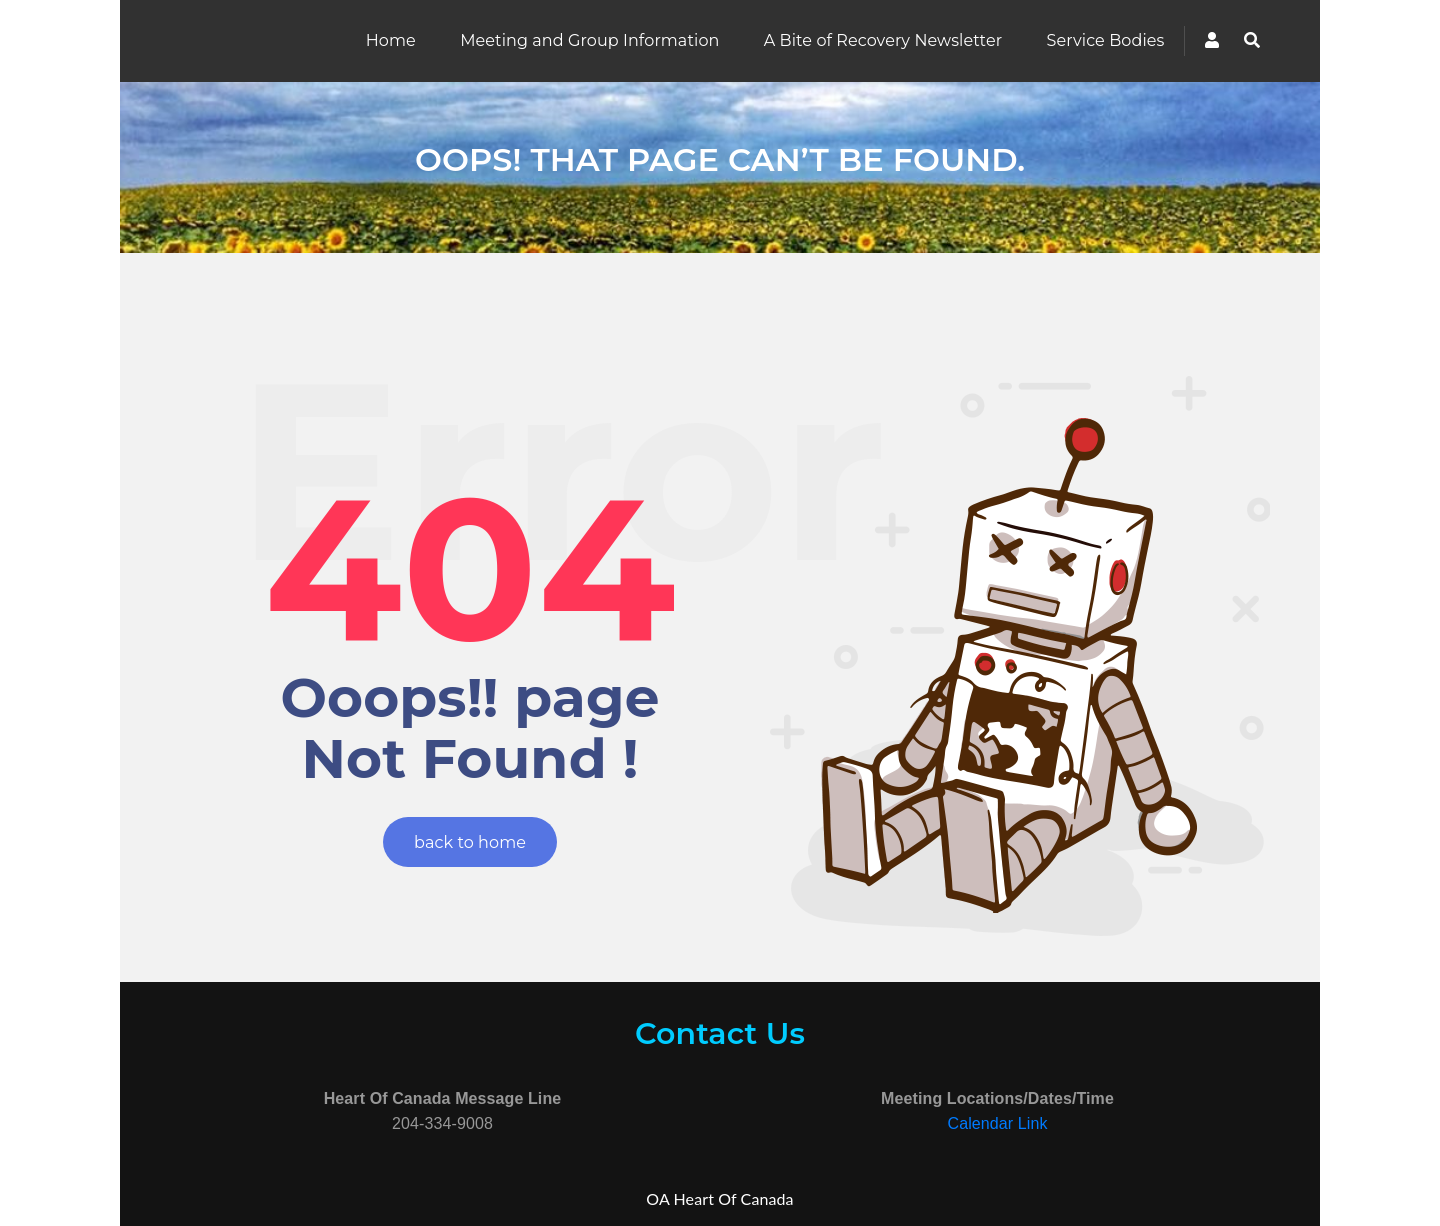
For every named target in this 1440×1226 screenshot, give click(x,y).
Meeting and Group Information (589, 40)
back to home (470, 842)
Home (391, 40)
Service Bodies (1106, 40)
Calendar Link (997, 1123)
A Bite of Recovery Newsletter (883, 40)
